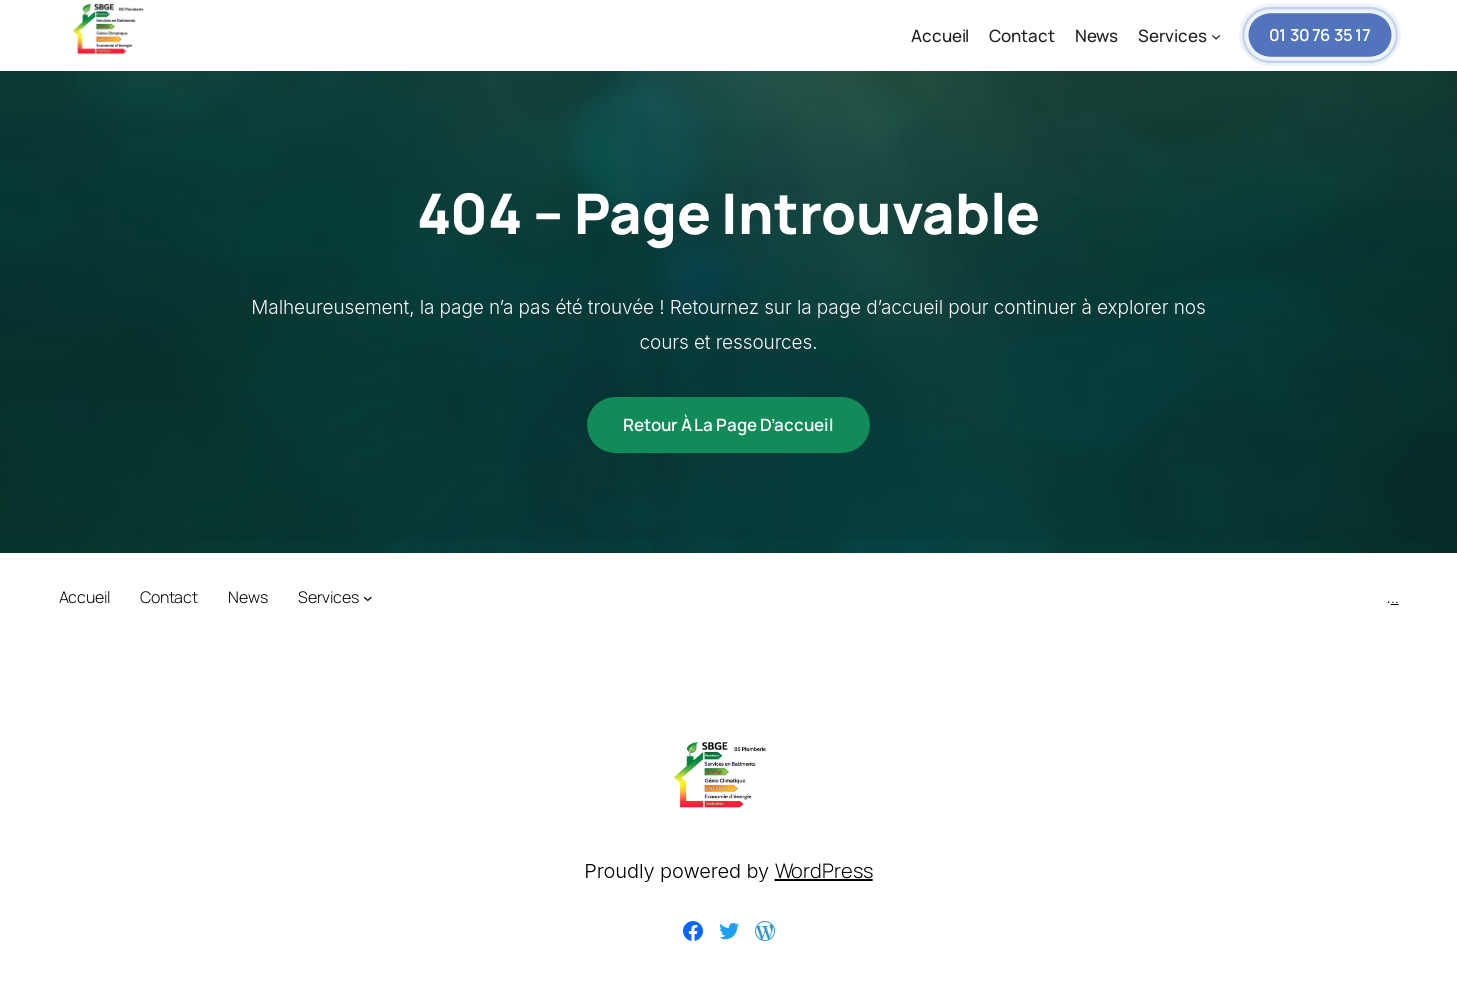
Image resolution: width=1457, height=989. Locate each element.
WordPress (824, 870)
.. (1395, 597)
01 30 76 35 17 (1319, 35)
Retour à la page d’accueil (728, 424)
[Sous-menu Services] (1216, 36)
